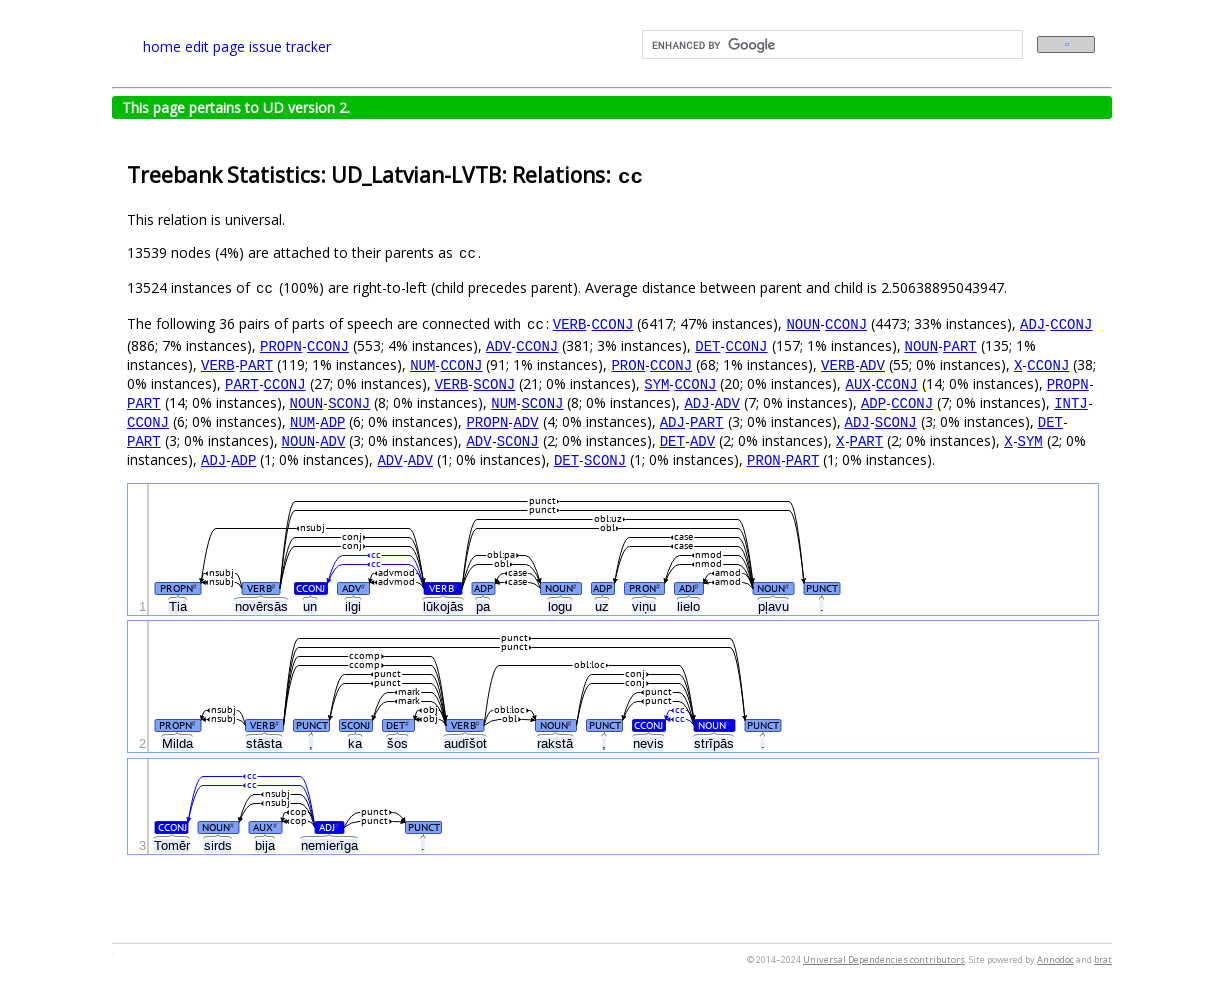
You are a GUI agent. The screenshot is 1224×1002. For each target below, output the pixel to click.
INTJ (1071, 402)
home (162, 46)
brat (1103, 959)
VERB (570, 323)
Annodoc (1055, 959)
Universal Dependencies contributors (884, 959)
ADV (498, 345)
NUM (422, 364)
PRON (628, 364)
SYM (656, 383)
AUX (857, 383)
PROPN (281, 345)
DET (707, 345)
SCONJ (494, 383)
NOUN (803, 323)
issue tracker (290, 46)
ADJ (1032, 323)
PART (960, 345)
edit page (215, 46)
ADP (873, 402)
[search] (830, 45)
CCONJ (612, 323)
